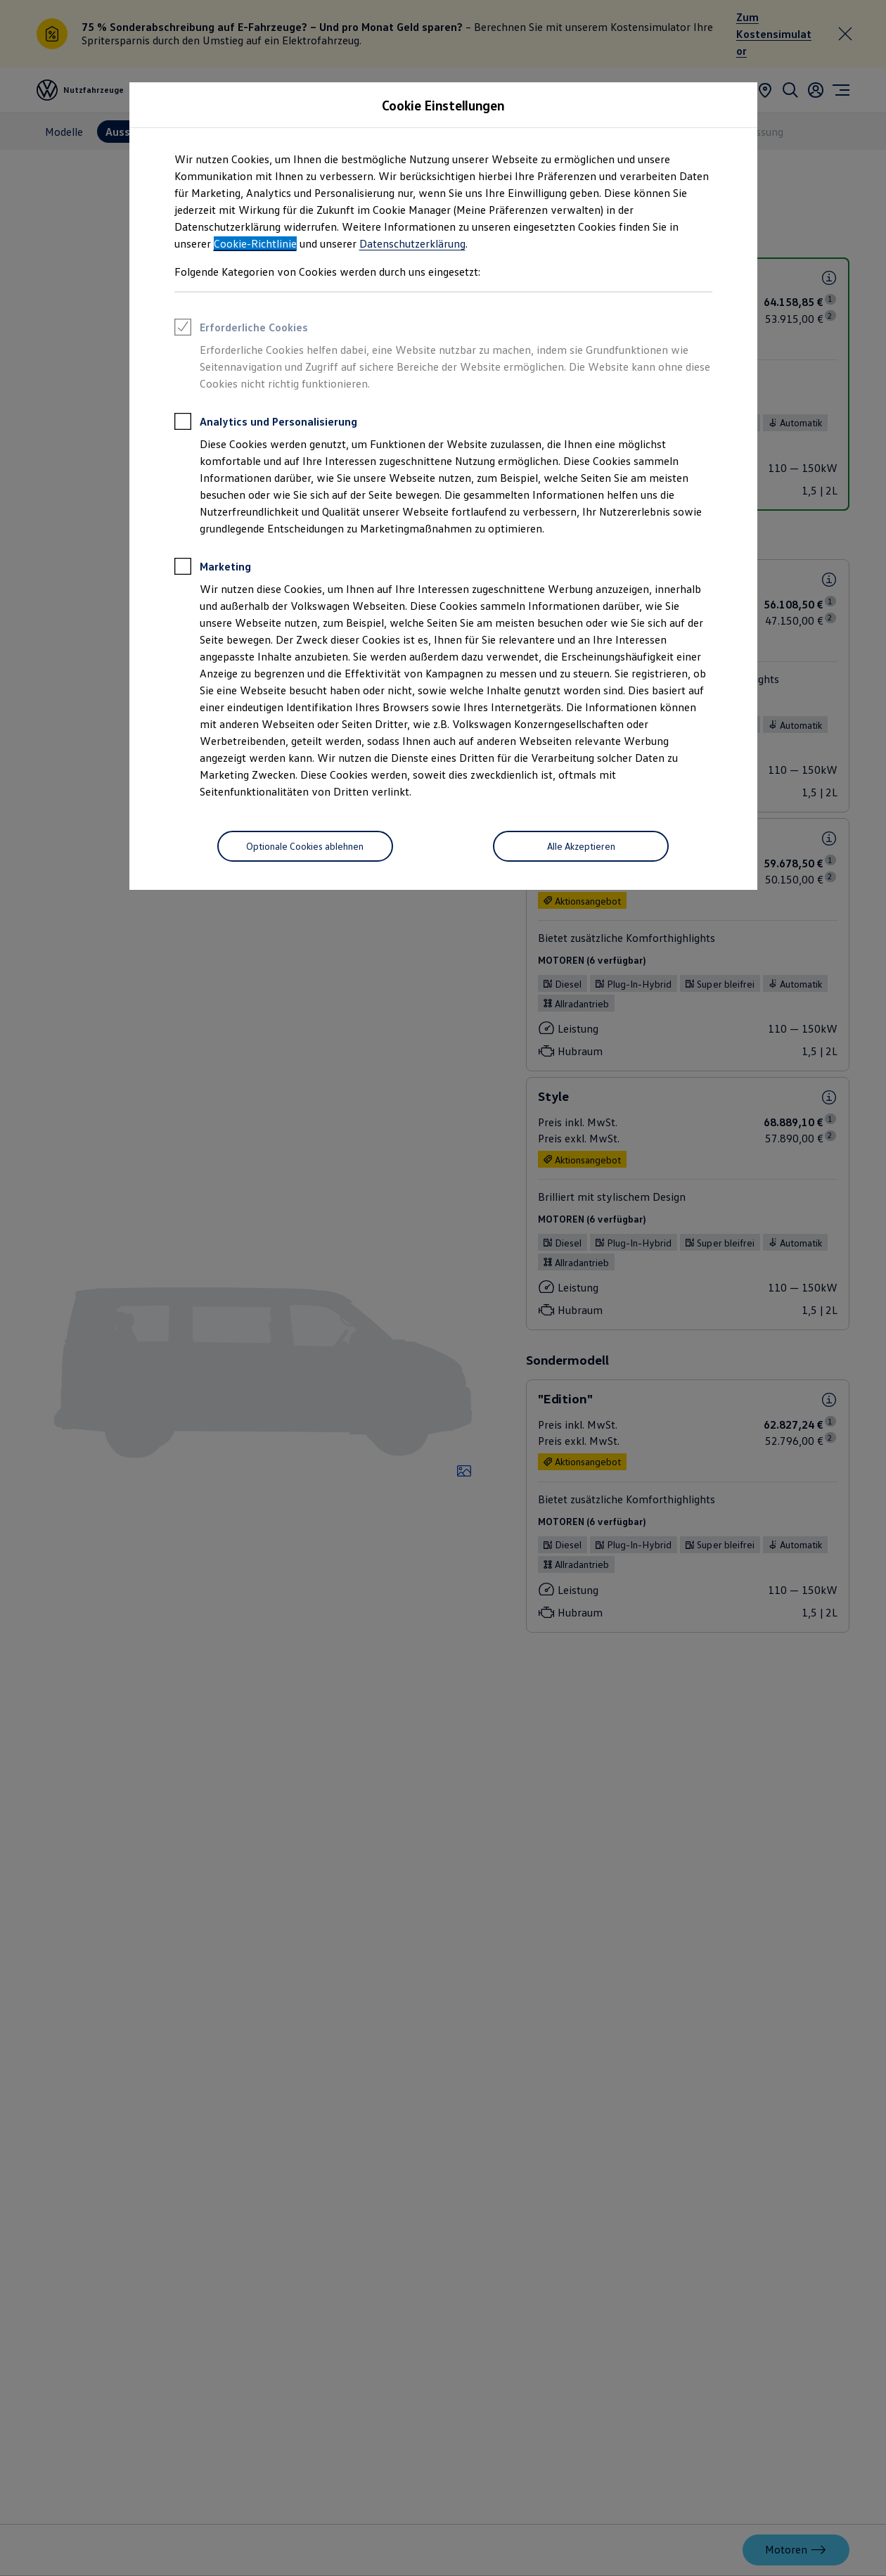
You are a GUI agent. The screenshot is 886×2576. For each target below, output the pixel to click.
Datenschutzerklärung (412, 243)
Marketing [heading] (212, 568)
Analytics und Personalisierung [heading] (265, 423)
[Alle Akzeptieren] (581, 846)
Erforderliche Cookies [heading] (241, 329)
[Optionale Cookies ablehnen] (305, 846)
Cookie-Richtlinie (255, 243)
